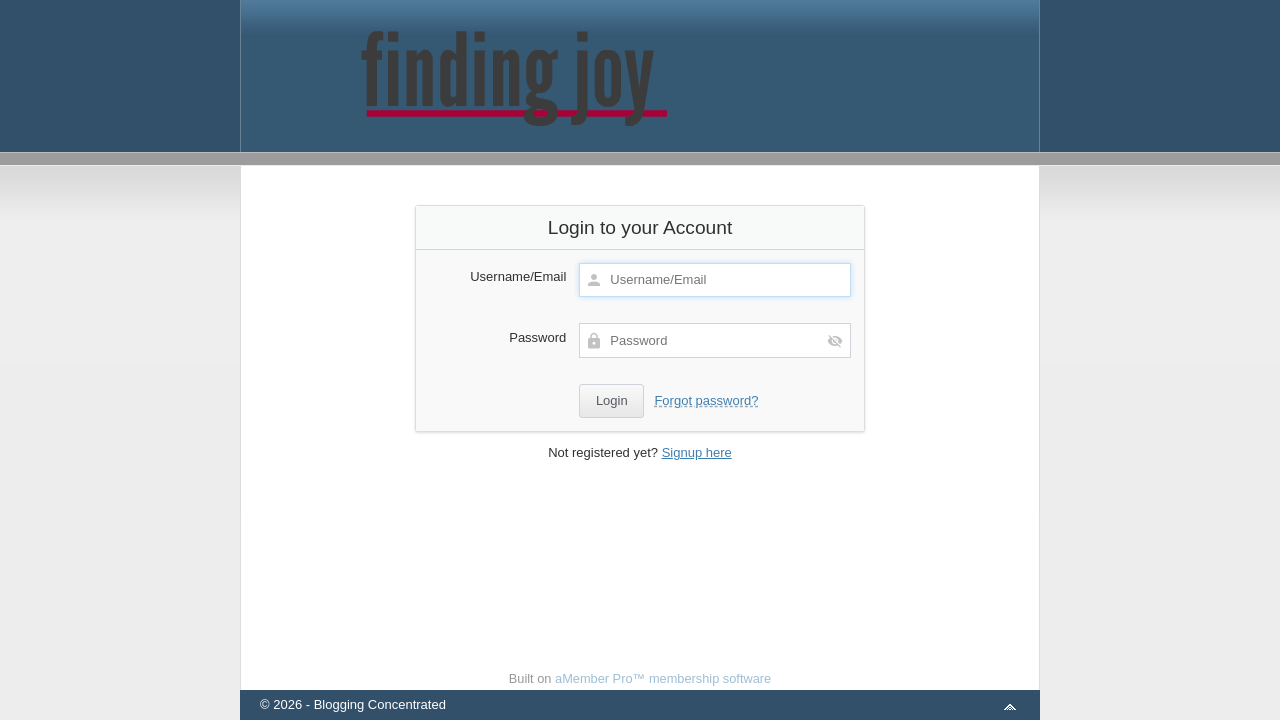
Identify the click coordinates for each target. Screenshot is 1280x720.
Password (537, 337)
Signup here (697, 452)
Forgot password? (706, 400)
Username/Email (518, 276)
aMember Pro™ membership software (663, 678)
